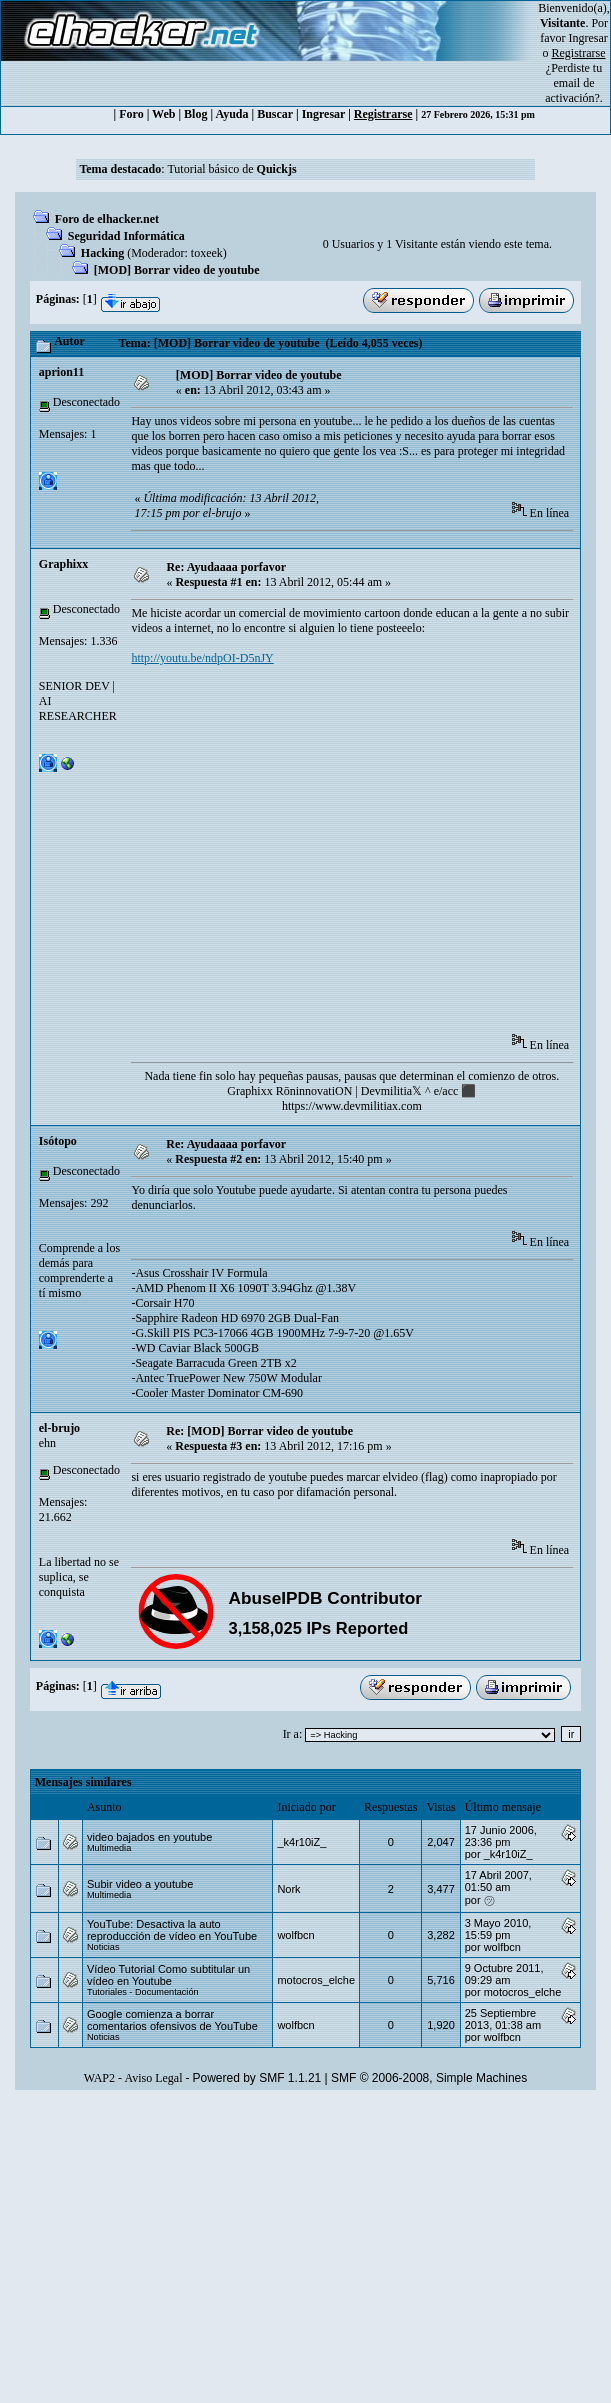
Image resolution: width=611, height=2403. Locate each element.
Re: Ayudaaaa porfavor (226, 567)
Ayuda (231, 114)
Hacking (102, 253)
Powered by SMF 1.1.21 (257, 2078)
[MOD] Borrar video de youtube (177, 270)
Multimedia (109, 1848)
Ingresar (588, 38)
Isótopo (58, 1141)
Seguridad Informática (126, 236)
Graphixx (63, 564)
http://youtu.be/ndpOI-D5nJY (202, 658)
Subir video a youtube (140, 1884)
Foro (131, 114)
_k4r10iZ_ (301, 1842)
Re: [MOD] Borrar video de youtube (259, 1431)
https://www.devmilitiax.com (352, 1106)
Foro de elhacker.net (107, 219)
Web (163, 114)
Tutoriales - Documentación (143, 1992)
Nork (288, 1889)
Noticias (103, 1947)
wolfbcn (295, 1935)
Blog (195, 114)
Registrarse (383, 114)
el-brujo (59, 1428)
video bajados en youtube (149, 1837)
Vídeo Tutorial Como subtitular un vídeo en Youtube (168, 1975)
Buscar (275, 114)
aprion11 (61, 372)
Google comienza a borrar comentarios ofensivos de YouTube (172, 2020)
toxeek (207, 253)
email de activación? (572, 90)
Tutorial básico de (231, 169)
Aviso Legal (153, 2078)
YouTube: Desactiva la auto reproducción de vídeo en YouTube (172, 1930)
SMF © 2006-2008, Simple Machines (429, 2078)
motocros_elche (316, 1980)
